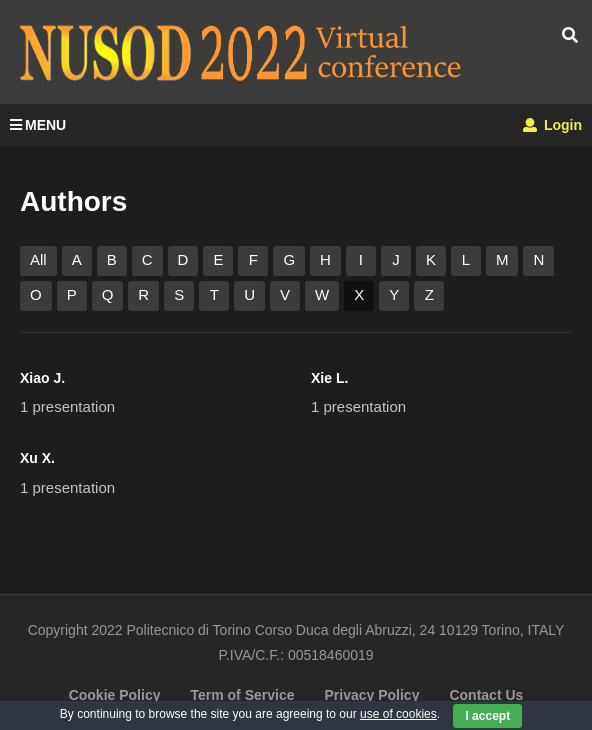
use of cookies (398, 714)
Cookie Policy (115, 695)
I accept (487, 716)
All (38, 259)
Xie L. (329, 378)
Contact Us (486, 695)
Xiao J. (42, 378)
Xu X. (37, 458)
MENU (38, 125)
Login (552, 125)
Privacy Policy (371, 695)
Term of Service (242, 695)
